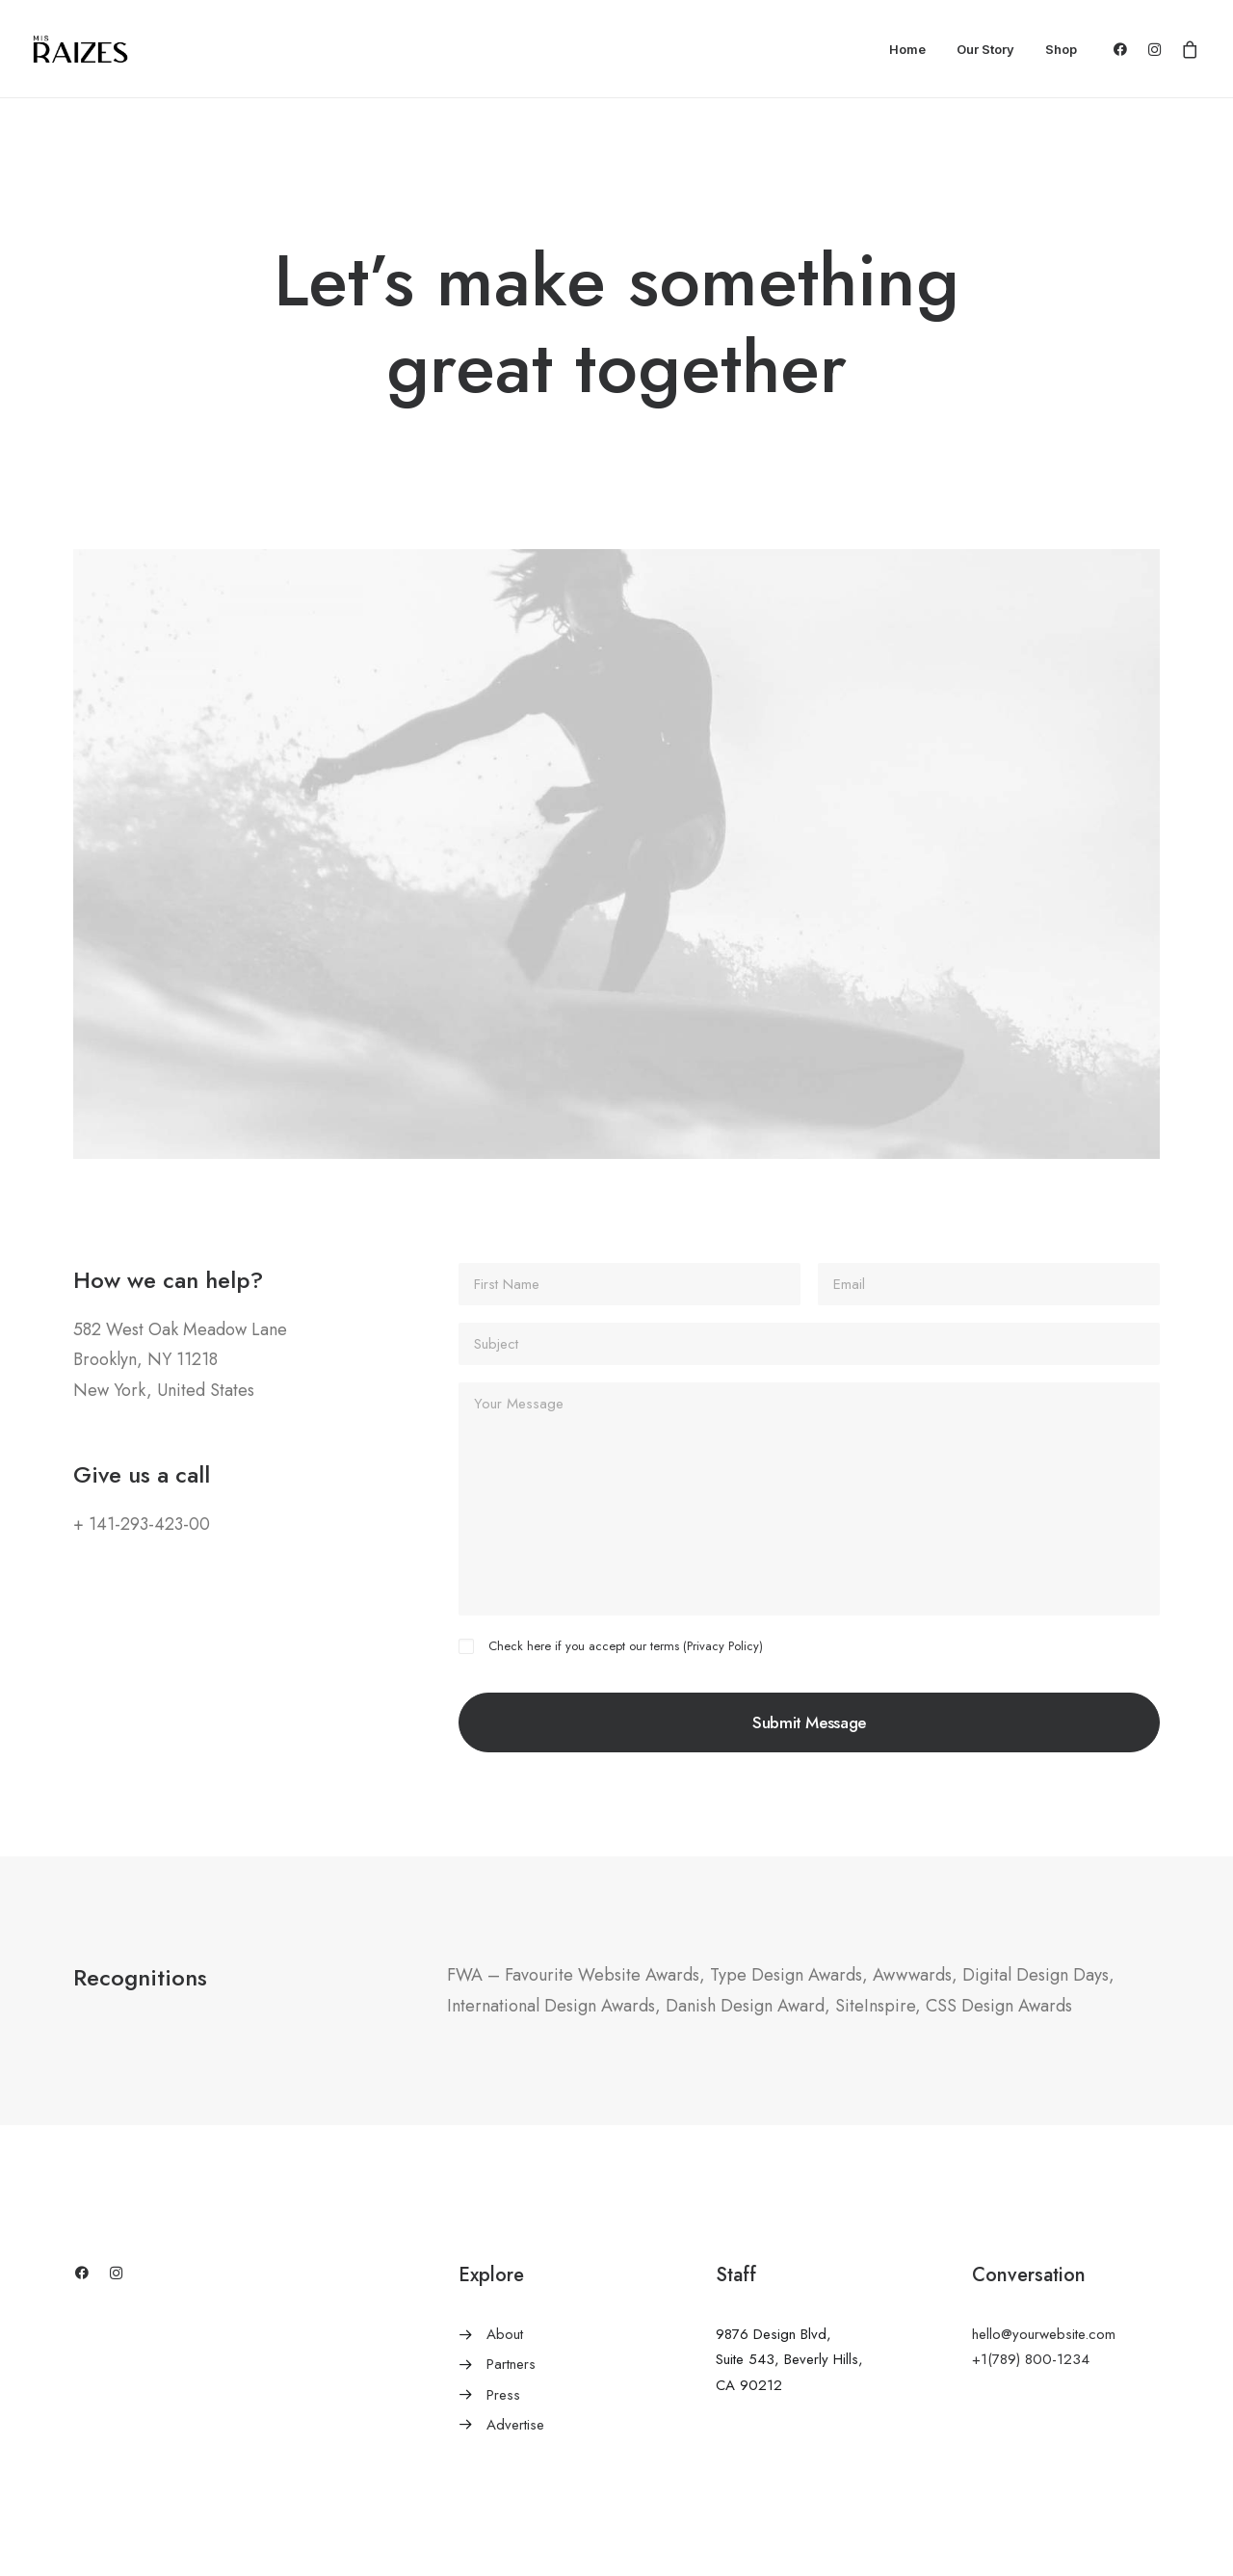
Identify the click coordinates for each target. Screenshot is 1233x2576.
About (504, 2334)
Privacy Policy (723, 1646)
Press (503, 2394)
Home (907, 49)
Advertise (515, 2424)
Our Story (985, 49)
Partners (511, 2364)
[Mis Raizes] (80, 49)
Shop (1061, 49)
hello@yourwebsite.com (1043, 2334)
